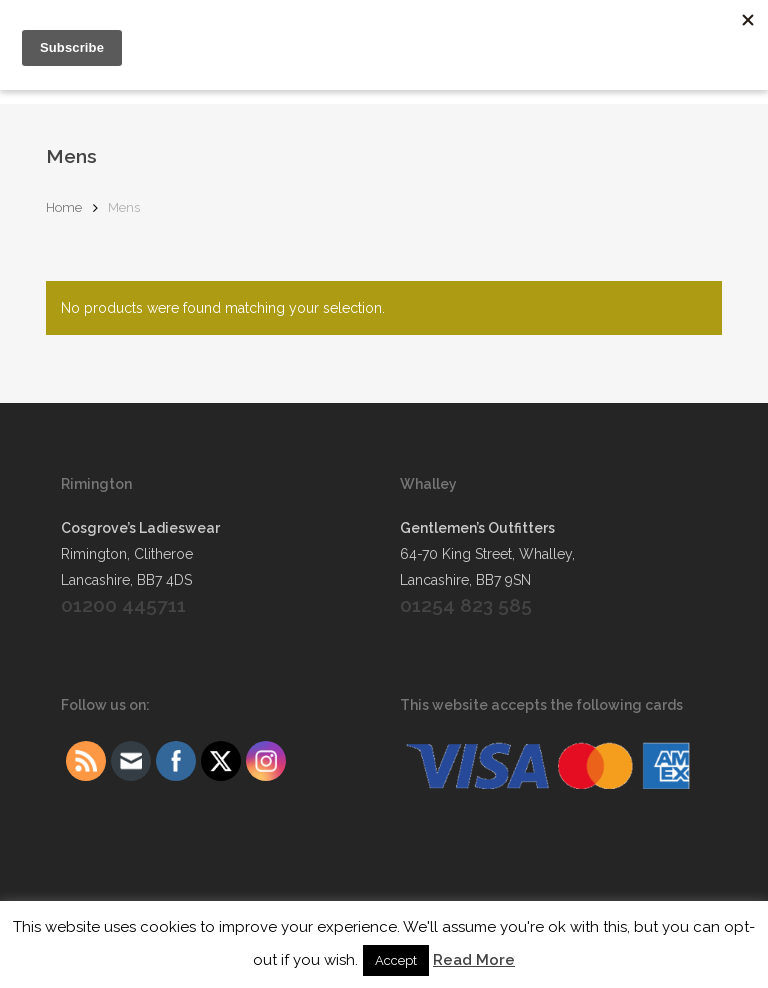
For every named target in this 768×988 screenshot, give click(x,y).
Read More (474, 960)
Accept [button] (396, 960)
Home (64, 207)
